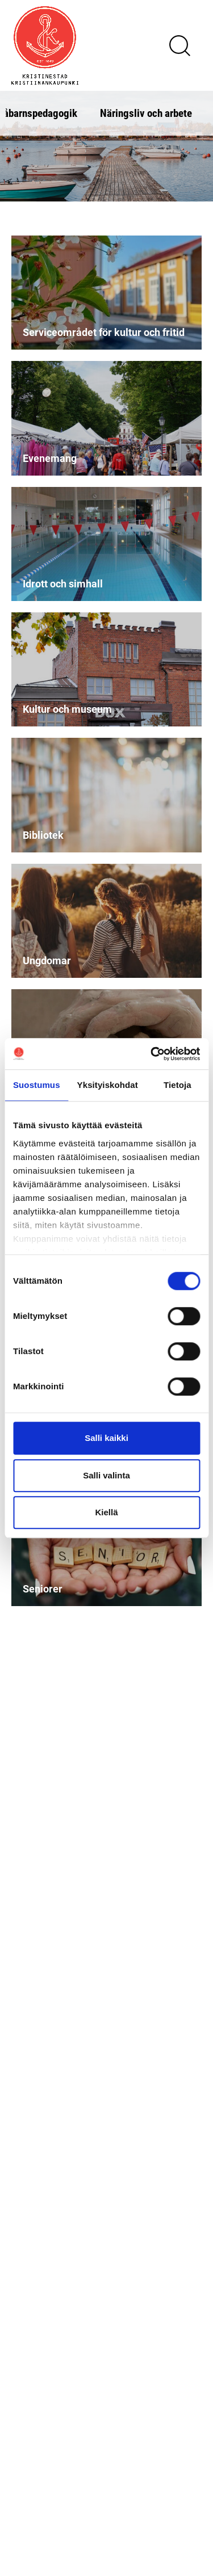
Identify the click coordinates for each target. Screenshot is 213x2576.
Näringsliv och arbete (146, 113)
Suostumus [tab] (36, 1085)
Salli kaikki (106, 1438)
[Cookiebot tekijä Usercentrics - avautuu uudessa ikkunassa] (151, 1054)
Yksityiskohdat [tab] (107, 1085)
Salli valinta (106, 1475)
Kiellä (106, 1512)
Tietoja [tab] (177, 1085)
